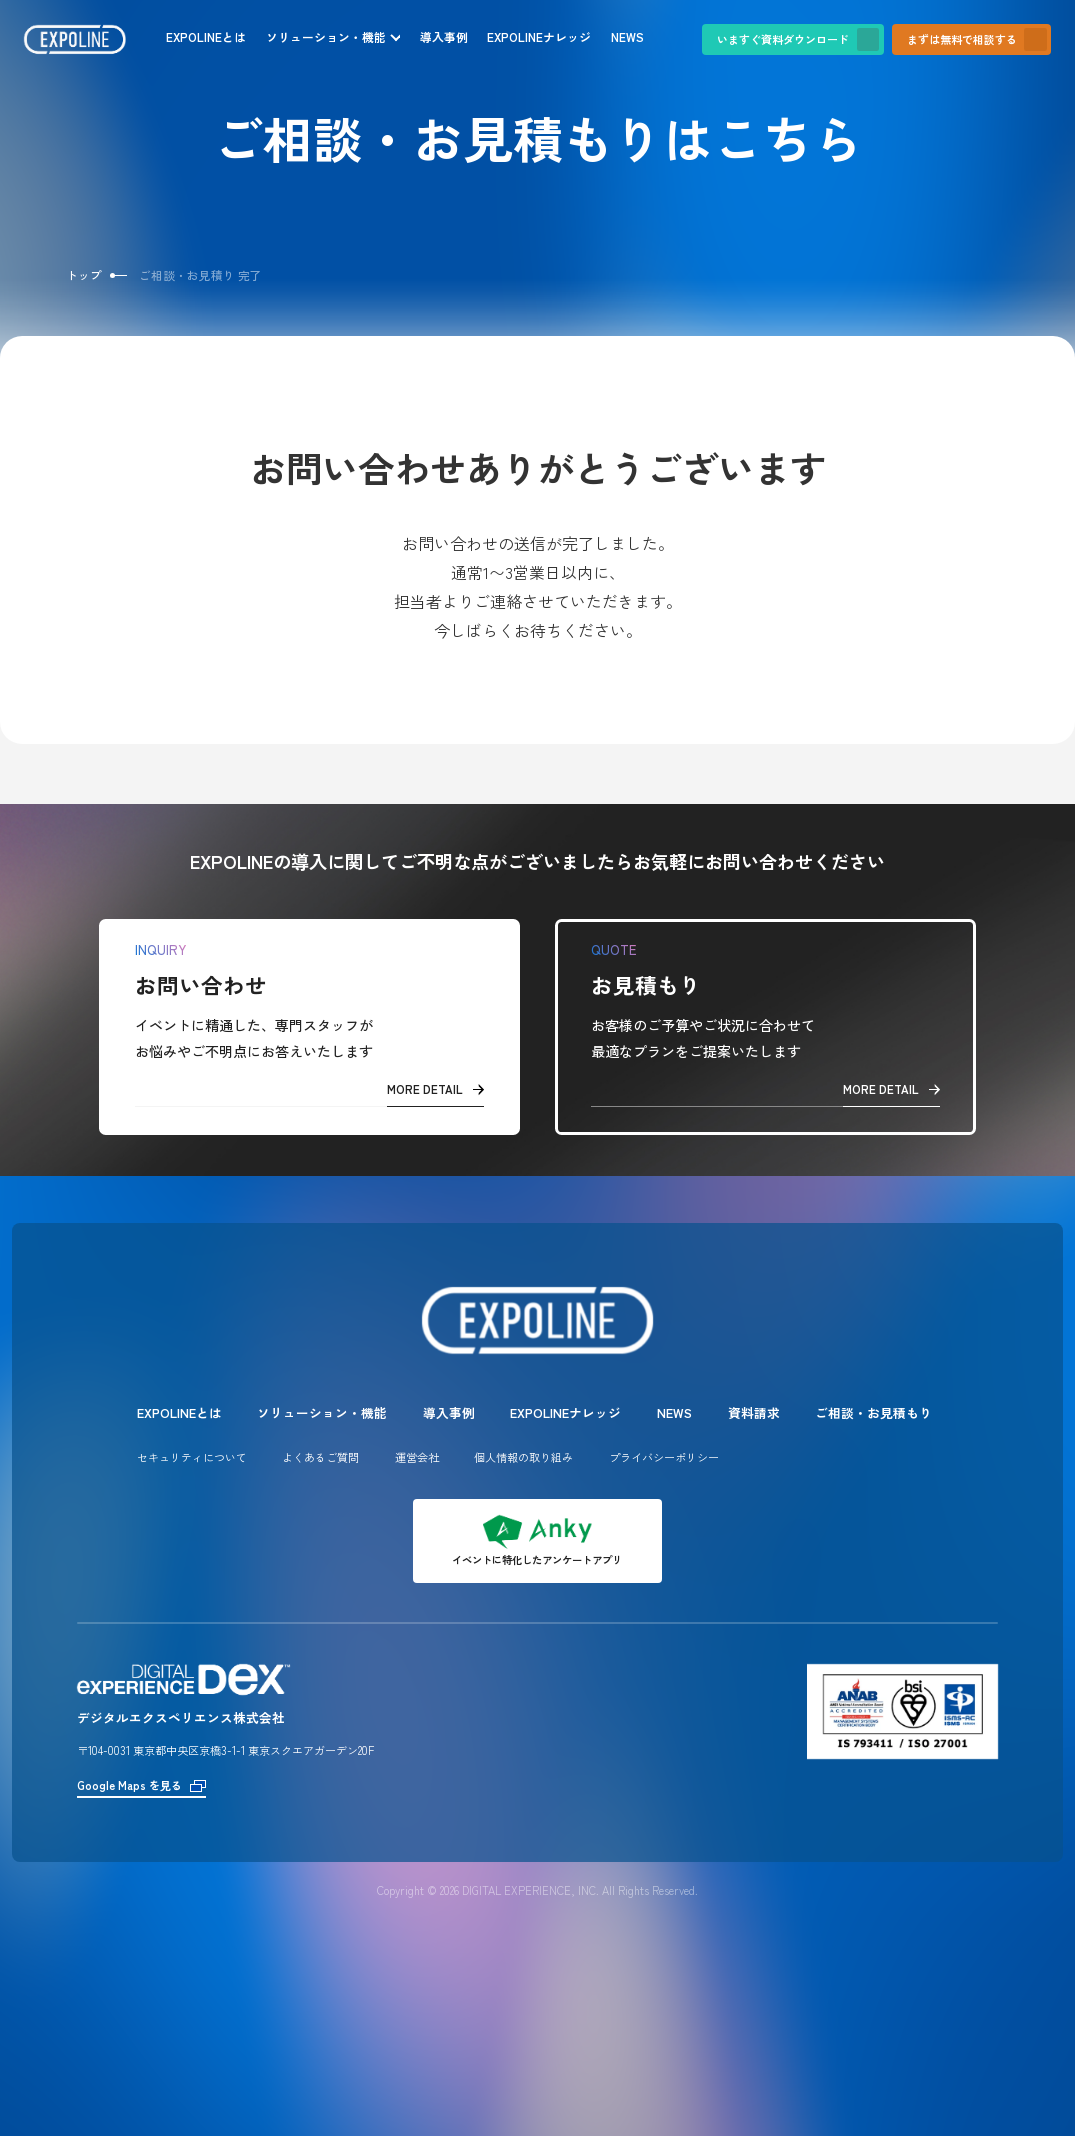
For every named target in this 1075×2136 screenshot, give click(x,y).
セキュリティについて (192, 1457)
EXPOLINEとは (206, 36)
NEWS (627, 36)
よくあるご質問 (320, 1457)
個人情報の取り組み (523, 1457)
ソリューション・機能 (326, 36)
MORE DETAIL (435, 1089)
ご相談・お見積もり (873, 1412)
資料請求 (754, 1412)
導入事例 (444, 36)
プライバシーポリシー (664, 1457)
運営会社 (417, 1457)
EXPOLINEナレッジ (539, 36)
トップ (84, 275)
